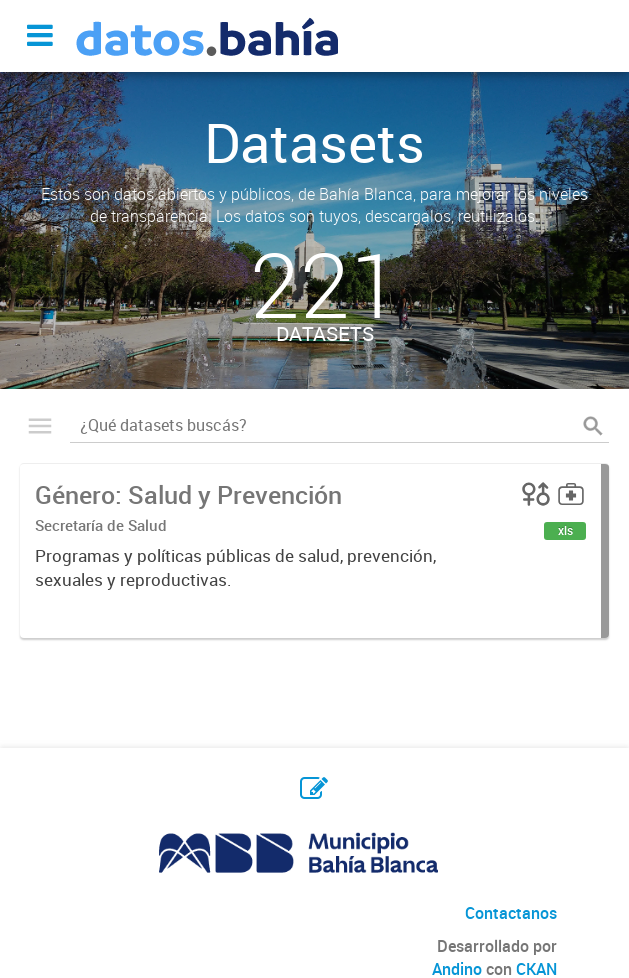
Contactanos (511, 913)
